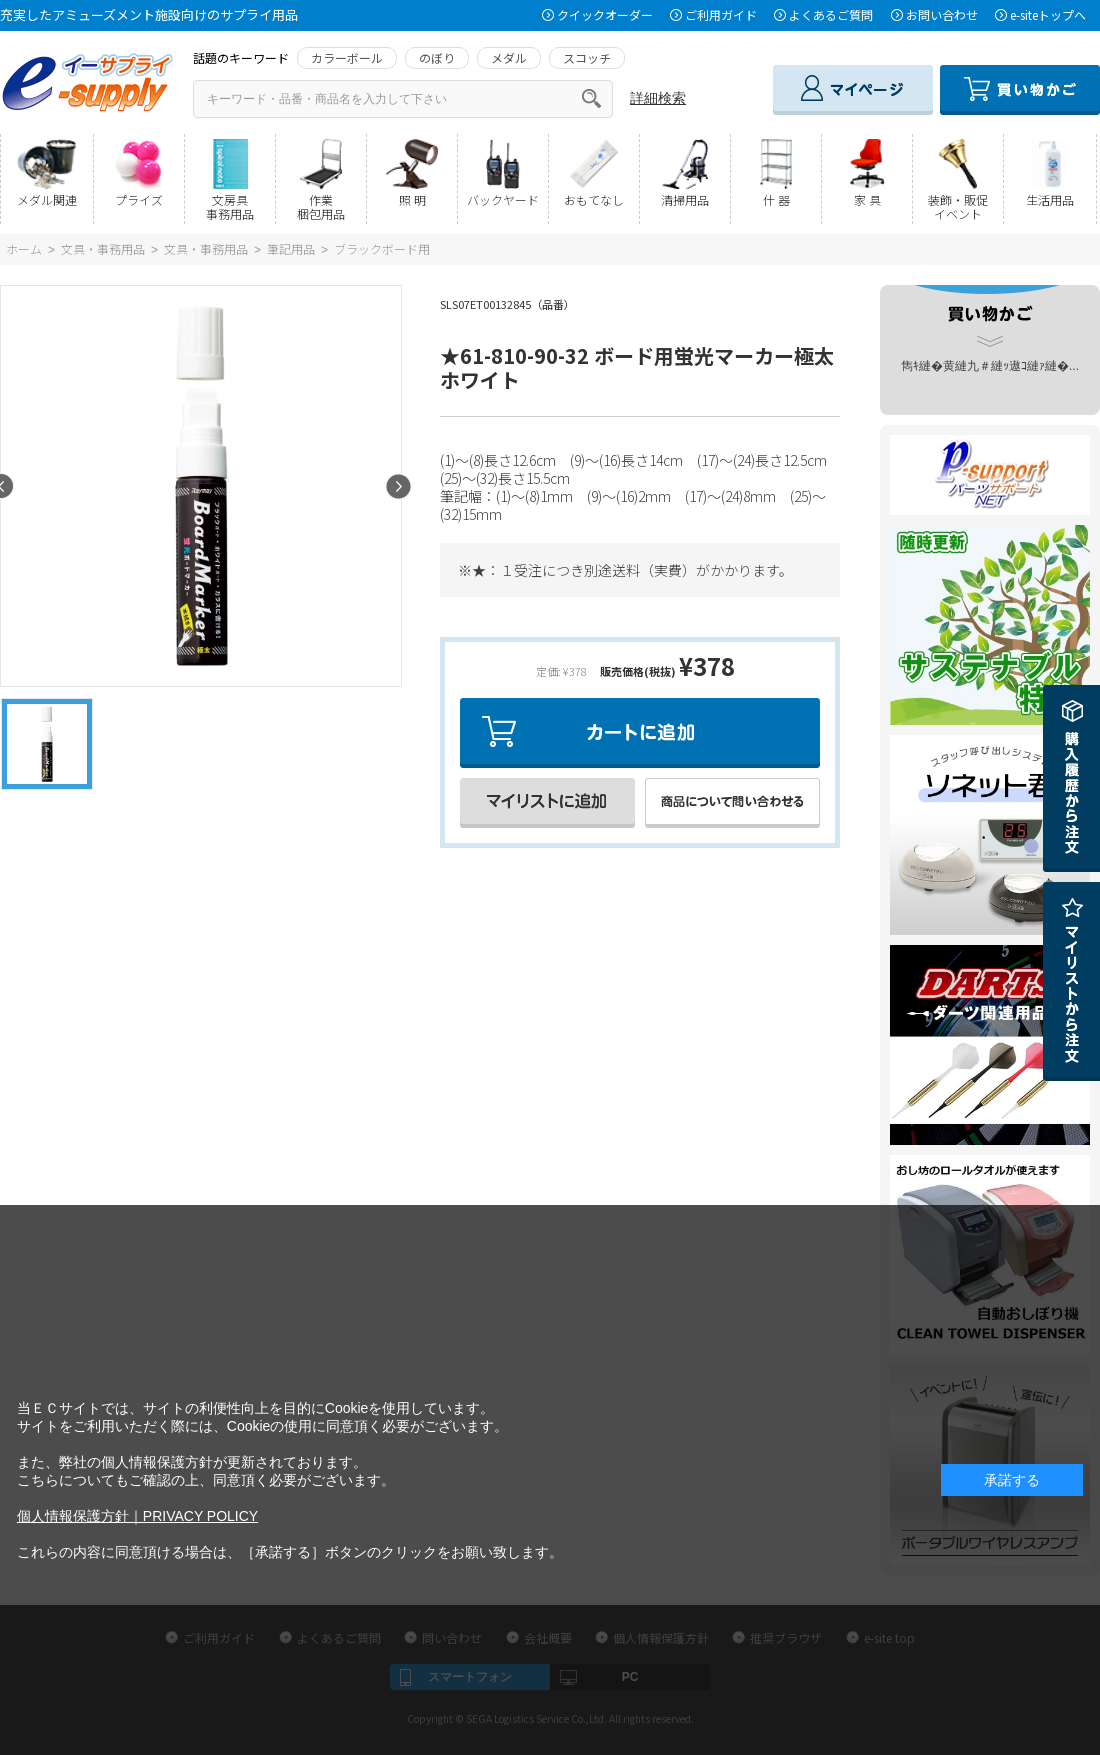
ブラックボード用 (382, 248)
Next (398, 486)
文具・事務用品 (103, 248)
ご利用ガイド (721, 14)
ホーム (24, 248)
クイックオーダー (605, 14)
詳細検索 (658, 98)
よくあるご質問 (831, 14)
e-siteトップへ (1048, 14)
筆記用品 (291, 248)
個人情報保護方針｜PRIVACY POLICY (137, 1516)
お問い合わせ (942, 14)
